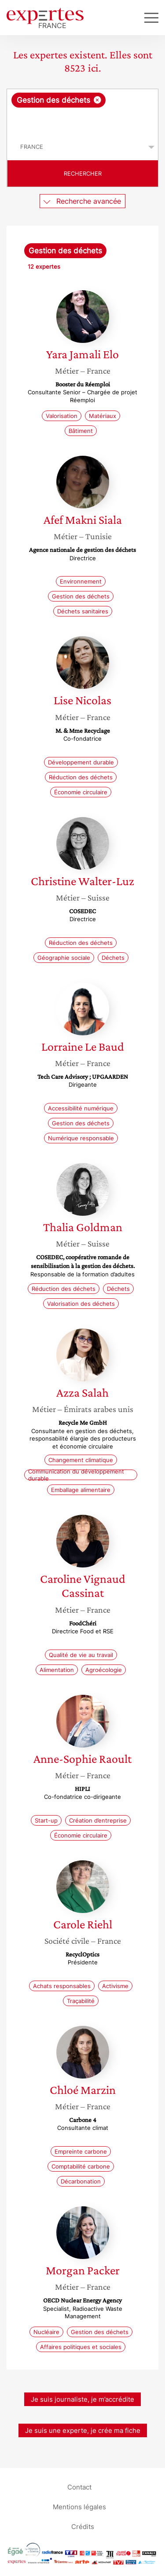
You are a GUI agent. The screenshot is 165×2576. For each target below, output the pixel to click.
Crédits (82, 2526)
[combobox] (82, 111)
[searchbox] (83, 121)
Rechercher (83, 173)
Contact (79, 2486)
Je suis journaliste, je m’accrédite (82, 2399)
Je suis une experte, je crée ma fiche (82, 2430)
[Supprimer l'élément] (97, 100)
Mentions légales (79, 2506)
